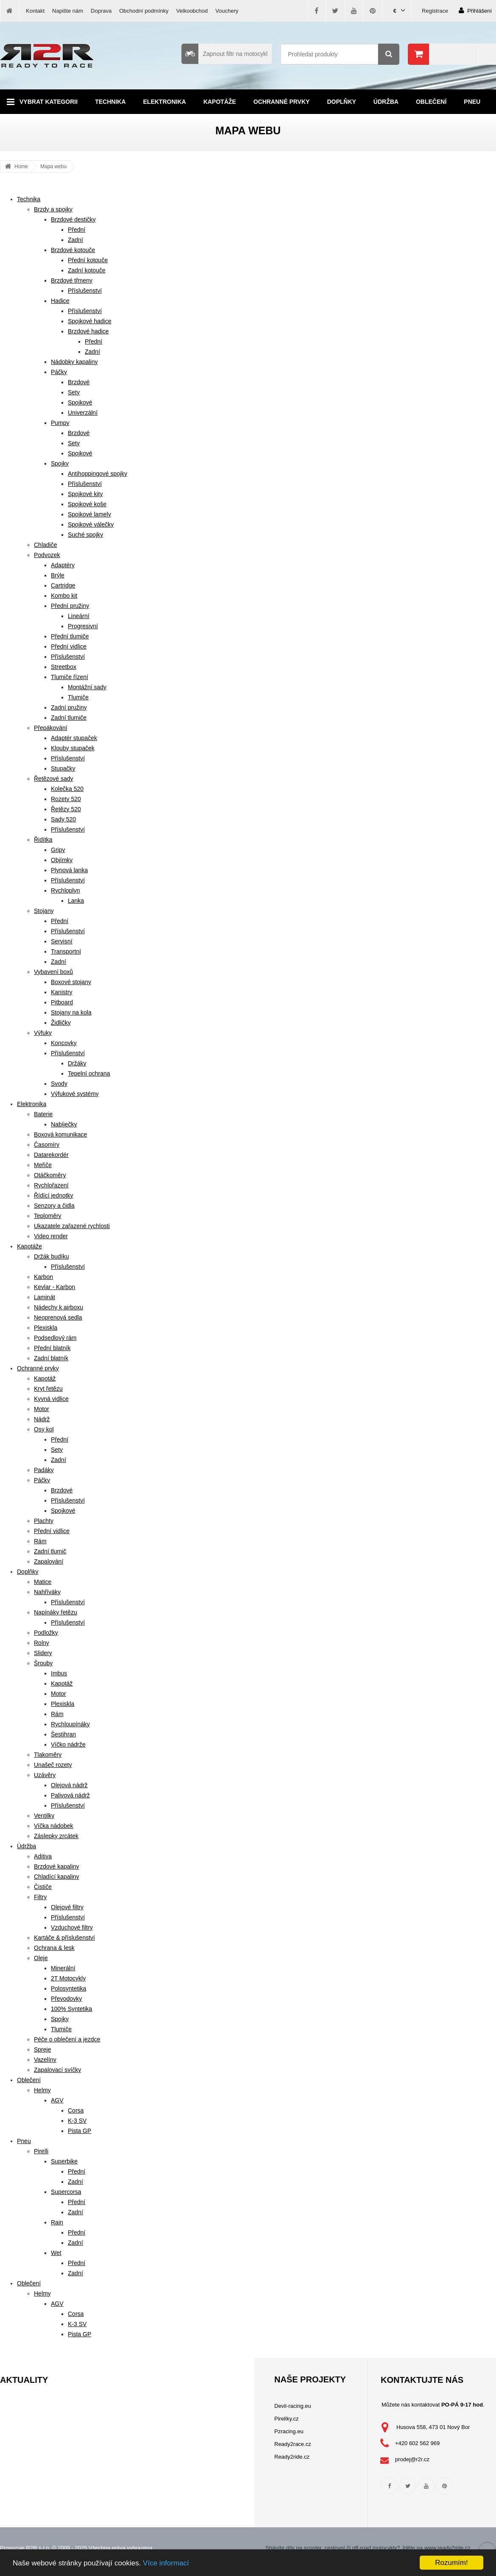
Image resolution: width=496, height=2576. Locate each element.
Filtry (40, 1897)
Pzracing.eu (289, 2431)
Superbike (64, 2161)
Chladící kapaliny (56, 1876)
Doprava (101, 11)
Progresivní (83, 626)
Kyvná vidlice (51, 1398)
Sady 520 (63, 819)
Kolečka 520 (67, 788)
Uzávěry (45, 1775)
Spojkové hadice (89, 321)
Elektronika (164, 101)
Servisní (61, 941)
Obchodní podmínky (143, 11)
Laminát (44, 1297)
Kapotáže (219, 101)
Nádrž (42, 1419)
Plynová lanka (69, 870)
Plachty (43, 1520)
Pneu (472, 101)
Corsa (76, 2110)
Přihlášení (475, 10)
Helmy (42, 2090)
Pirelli (41, 2151)
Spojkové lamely (89, 514)
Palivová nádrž (70, 1795)
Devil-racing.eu (292, 2406)
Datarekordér (51, 1154)
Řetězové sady (53, 778)
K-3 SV (77, 2120)
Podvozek (47, 555)
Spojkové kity (85, 494)
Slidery (43, 1653)
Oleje (41, 1958)
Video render (51, 1236)
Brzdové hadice (88, 331)
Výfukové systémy (75, 1093)
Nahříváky (47, 1592)
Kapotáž (45, 1378)
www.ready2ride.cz (447, 2548)
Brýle (57, 575)
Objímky (61, 860)
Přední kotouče (88, 260)
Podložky (46, 1632)
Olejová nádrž (69, 1785)
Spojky (60, 463)
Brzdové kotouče (73, 250)
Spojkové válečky (91, 524)
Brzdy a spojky (53, 209)
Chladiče (45, 544)
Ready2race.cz (292, 2444)
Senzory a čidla (54, 1205)
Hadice (60, 300)
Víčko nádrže (68, 1744)
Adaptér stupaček (74, 738)
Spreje (42, 2049)
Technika (110, 101)
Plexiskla (45, 1327)
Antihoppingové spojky (97, 473)
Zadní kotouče (87, 270)
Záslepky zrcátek (56, 1836)
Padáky (44, 1470)
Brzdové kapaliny (56, 1866)
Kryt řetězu (48, 1388)
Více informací (166, 2563)
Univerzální (83, 412)
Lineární (78, 616)
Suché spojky (85, 534)
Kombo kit (64, 595)
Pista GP (79, 2130)
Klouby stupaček (73, 748)
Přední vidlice (68, 646)
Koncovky (64, 1043)
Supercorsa (66, 2191)
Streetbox (63, 666)
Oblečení (431, 101)
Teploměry (47, 1215)
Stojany (44, 910)
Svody (59, 1083)
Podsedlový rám (55, 1337)
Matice (42, 1581)
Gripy (58, 849)
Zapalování (48, 1561)
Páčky (59, 372)
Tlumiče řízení (69, 677)
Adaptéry (63, 565)
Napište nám (67, 11)
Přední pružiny (70, 605)
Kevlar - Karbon (54, 1287)
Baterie (43, 1114)
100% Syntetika (71, 2008)
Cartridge (63, 585)
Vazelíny (45, 2059)
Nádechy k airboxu (58, 1307)
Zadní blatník (51, 1358)
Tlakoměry (47, 1754)
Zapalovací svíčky (57, 2069)
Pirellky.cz (286, 2418)
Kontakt (35, 11)
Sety (74, 392)
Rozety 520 (66, 799)
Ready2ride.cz (291, 2457)
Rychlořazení (51, 1185)
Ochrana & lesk (54, 1947)
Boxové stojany (71, 982)
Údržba (385, 101)
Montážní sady (87, 687)
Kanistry (61, 992)
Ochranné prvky (282, 101)
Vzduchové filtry (72, 1927)
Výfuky (43, 1032)
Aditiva (43, 1856)
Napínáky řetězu (55, 1612)
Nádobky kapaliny (74, 361)
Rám (40, 1541)
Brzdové (78, 382)
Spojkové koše (87, 504)
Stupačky (63, 768)
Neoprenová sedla (58, 1317)
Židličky (61, 1022)
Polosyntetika (68, 1988)
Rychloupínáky (70, 1724)
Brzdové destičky (73, 219)
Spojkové (80, 402)
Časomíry (46, 1144)
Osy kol (44, 1429)
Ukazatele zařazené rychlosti (72, 1226)
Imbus (59, 1673)
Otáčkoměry (50, 1175)
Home (21, 166)
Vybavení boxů (53, 971)
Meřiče (43, 1165)
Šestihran (63, 1734)
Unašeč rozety (53, 1764)
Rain (57, 2222)
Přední (76, 229)
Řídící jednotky (53, 1195)
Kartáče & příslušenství (64, 1937)
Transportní (66, 951)
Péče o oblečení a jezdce (67, 2039)
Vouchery (226, 11)
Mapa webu (53, 166)
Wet (56, 2252)
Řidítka (43, 839)
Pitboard (62, 1002)
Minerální (63, 1968)
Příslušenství (85, 290)
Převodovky (66, 1998)
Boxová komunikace (60, 1134)
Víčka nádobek (53, 1825)
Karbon (43, 1276)
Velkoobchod (192, 11)
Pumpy (60, 422)
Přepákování (50, 727)
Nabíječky (64, 1124)
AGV (57, 2100)
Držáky (77, 1063)
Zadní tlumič (50, 1551)
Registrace (435, 11)
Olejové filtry (67, 1907)
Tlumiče (78, 697)
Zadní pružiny (69, 707)
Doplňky (341, 101)
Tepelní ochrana (89, 1073)
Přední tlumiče (70, 636)
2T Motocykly (68, 1978)
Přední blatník (52, 1348)
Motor (41, 1409)
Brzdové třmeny (71, 280)
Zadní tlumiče (68, 717)
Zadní (75, 239)
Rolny (41, 1642)
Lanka (76, 900)
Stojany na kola (71, 1012)
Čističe (43, 1886)
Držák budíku (51, 1256)
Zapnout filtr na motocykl (224, 54)
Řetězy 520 (66, 809)
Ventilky (44, 1815)
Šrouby (43, 1663)
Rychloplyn (65, 890)
